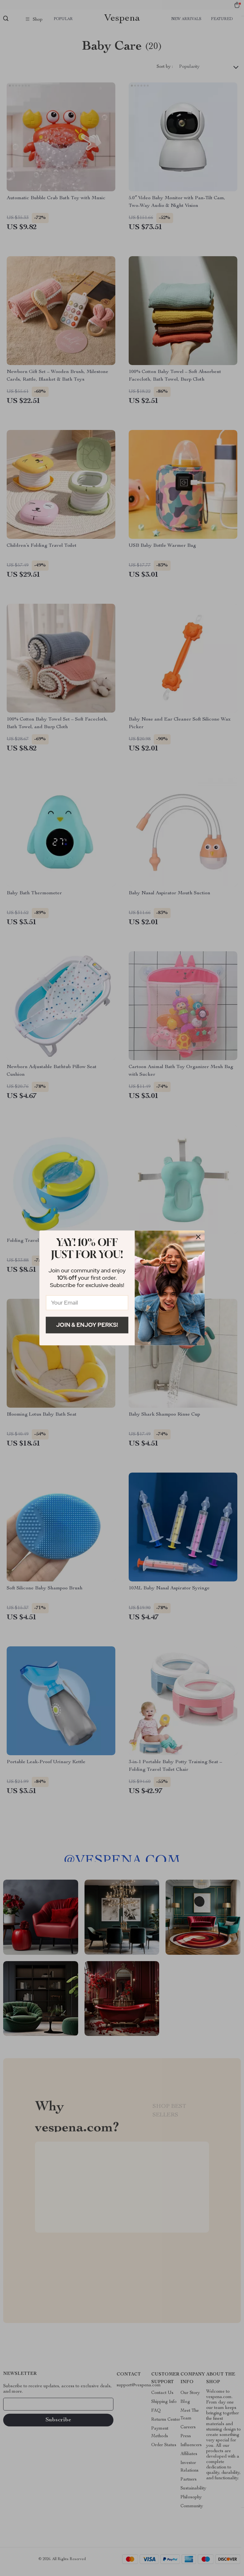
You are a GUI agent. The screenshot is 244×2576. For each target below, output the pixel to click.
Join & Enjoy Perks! (87, 1324)
